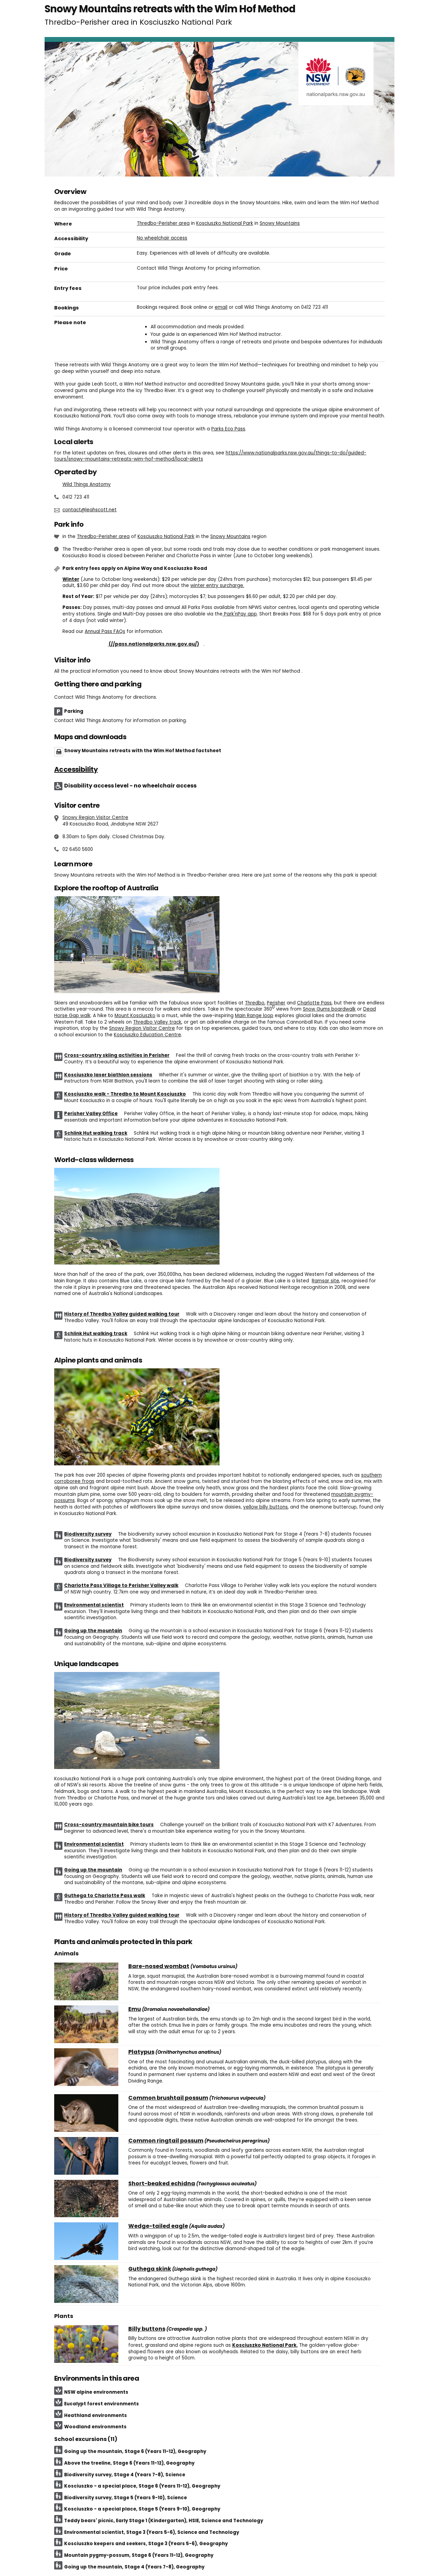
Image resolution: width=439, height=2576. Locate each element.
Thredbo (254, 1003)
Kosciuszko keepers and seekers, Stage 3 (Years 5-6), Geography (146, 2543)
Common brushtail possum (168, 2098)
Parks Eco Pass (228, 429)
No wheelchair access (162, 238)
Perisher (276, 1003)
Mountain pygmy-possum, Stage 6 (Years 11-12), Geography (138, 2555)
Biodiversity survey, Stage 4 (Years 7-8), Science (124, 2474)
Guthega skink (149, 2269)
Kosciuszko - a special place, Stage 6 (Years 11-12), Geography (142, 2486)
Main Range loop (254, 1015)
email (221, 307)
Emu (134, 2009)
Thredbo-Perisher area (163, 223)
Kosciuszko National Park (224, 223)
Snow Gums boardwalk (329, 1009)
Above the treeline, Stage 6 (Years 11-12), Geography (129, 2463)
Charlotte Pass (314, 1003)
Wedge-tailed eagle (158, 2226)
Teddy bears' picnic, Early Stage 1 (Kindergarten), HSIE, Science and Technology (163, 2520)
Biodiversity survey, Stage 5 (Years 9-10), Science (125, 2497)
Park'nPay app (240, 614)
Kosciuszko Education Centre (147, 1034)
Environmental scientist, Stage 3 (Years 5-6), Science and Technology (151, 2532)
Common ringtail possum (165, 2140)
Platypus (141, 2052)
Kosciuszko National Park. (265, 2345)
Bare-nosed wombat (158, 1966)
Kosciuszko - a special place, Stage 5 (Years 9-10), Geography (142, 2509)
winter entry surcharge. (217, 585)
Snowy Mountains (280, 223)
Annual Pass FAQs (105, 631)
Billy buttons (146, 2328)
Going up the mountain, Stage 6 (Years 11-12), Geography (135, 2451)
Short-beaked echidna (161, 2183)
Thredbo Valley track (157, 1022)
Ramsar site (325, 1281)
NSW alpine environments (96, 2392)
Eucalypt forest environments (101, 2404)
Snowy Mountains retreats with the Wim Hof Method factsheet (142, 750)
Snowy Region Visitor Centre (95, 817)
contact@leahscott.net (89, 509)
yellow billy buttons (265, 1507)
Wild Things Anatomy (86, 484)
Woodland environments (95, 2427)
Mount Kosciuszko (135, 1015)
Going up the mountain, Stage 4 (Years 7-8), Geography (134, 2567)
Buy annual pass (133, 644)
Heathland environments (95, 2415)
